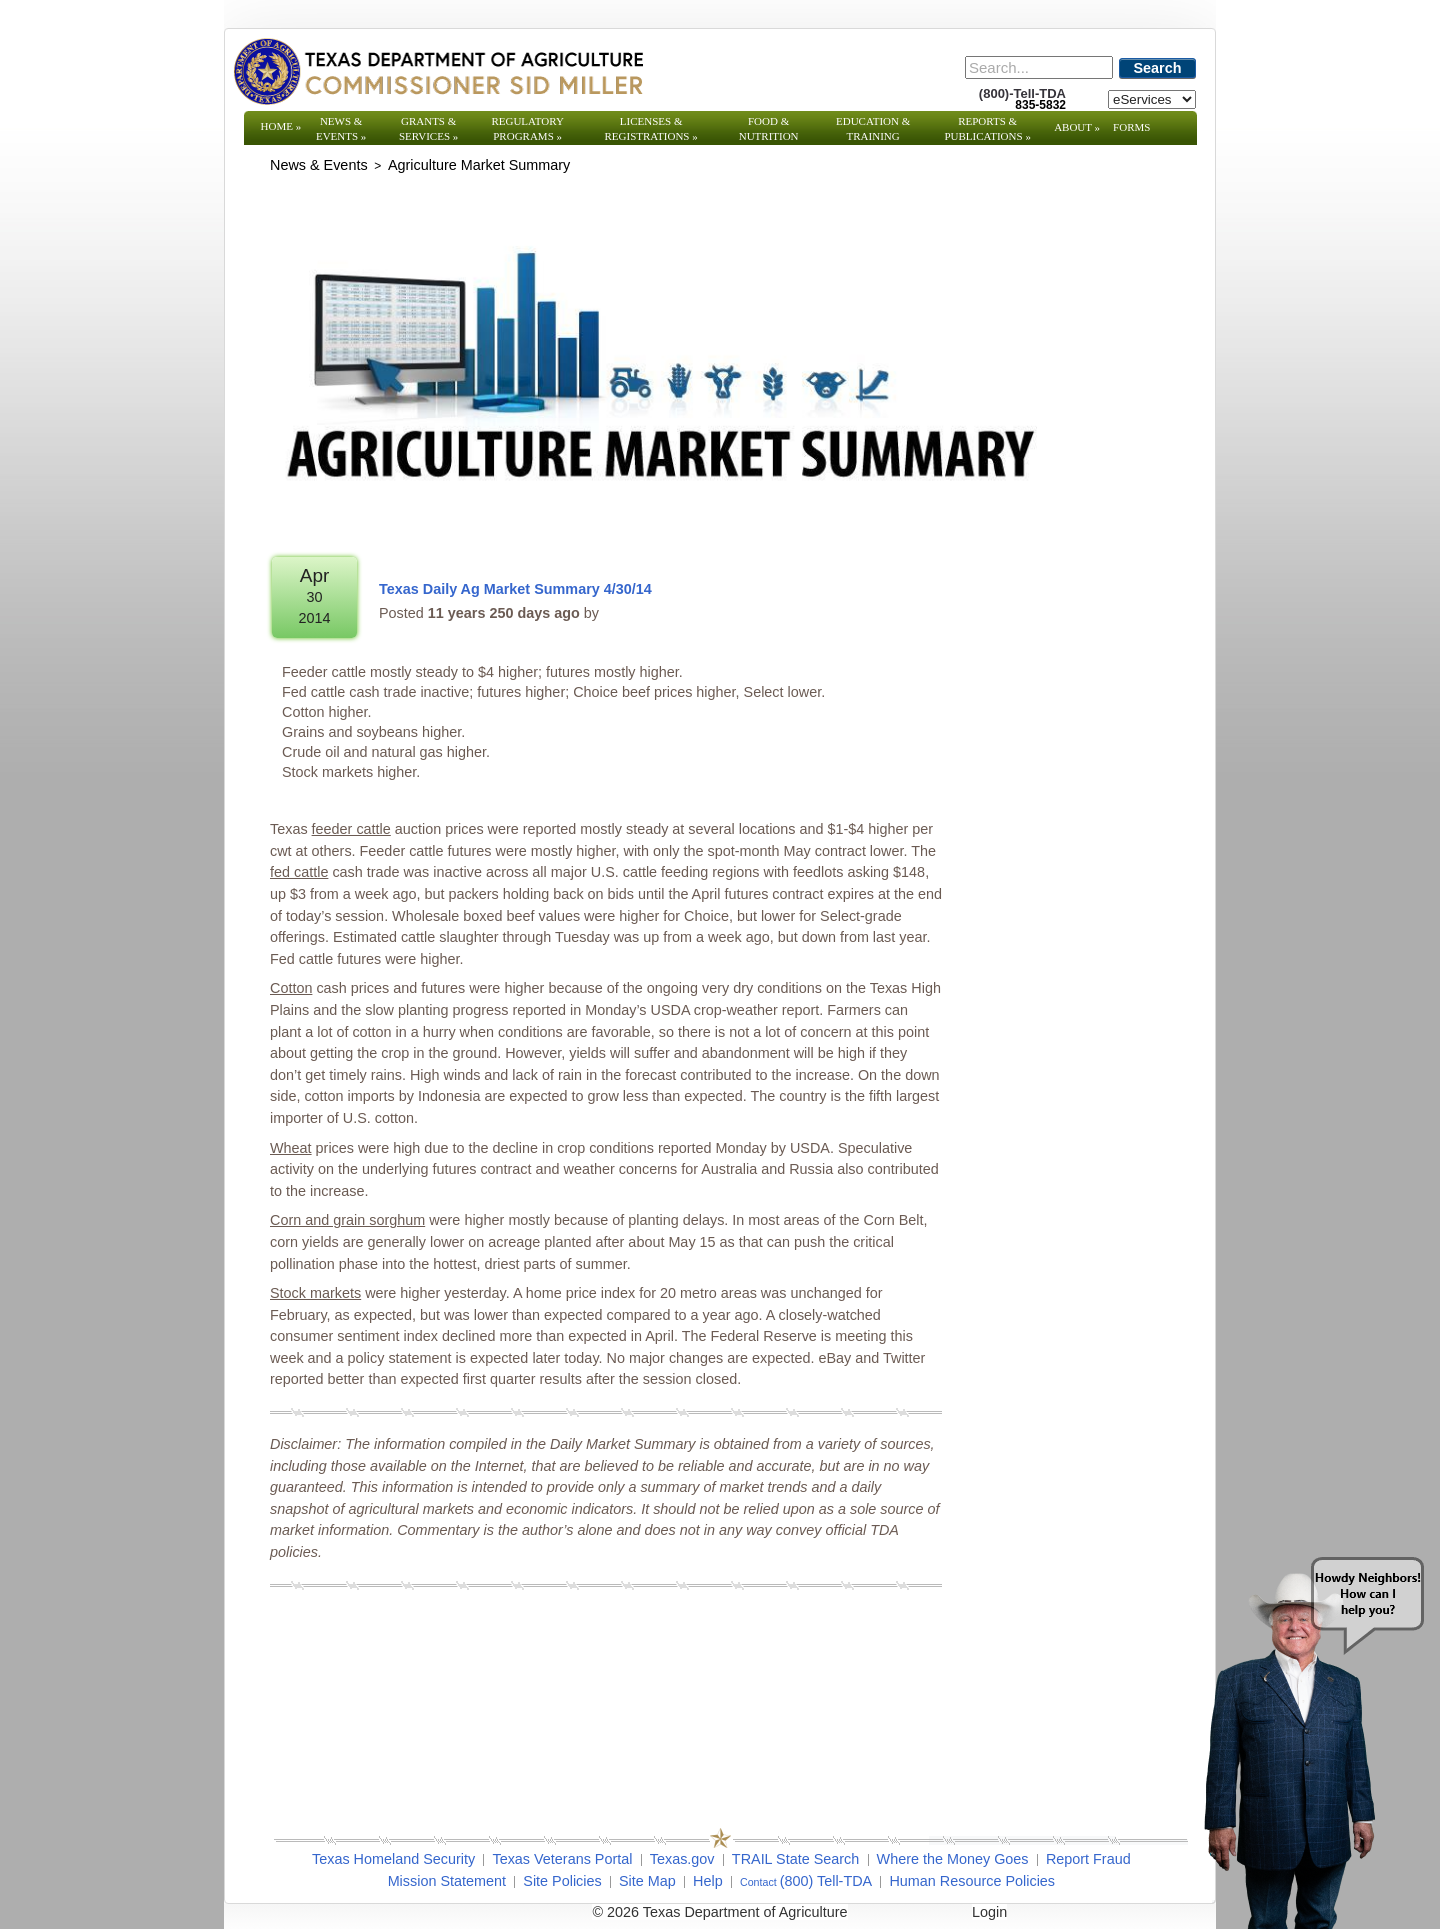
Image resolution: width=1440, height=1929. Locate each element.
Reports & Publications (987, 128)
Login (989, 1912)
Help (708, 1881)
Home (281, 126)
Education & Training (873, 128)
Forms (1131, 127)
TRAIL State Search (795, 1859)
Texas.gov (682, 1859)
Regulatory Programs (527, 128)
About (1077, 127)
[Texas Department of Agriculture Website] (437, 71)
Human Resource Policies (972, 1881)
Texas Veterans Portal (562, 1859)
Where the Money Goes (953, 1859)
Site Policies (562, 1881)
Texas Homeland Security (393, 1859)
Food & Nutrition (769, 128)
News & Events (341, 128)
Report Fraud (1088, 1859)
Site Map (647, 1881)
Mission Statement (447, 1881)
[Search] (1039, 67)
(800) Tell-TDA (826, 1881)
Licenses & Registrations (651, 128)
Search (1158, 68)
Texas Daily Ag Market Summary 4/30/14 (515, 589)
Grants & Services (428, 128)
